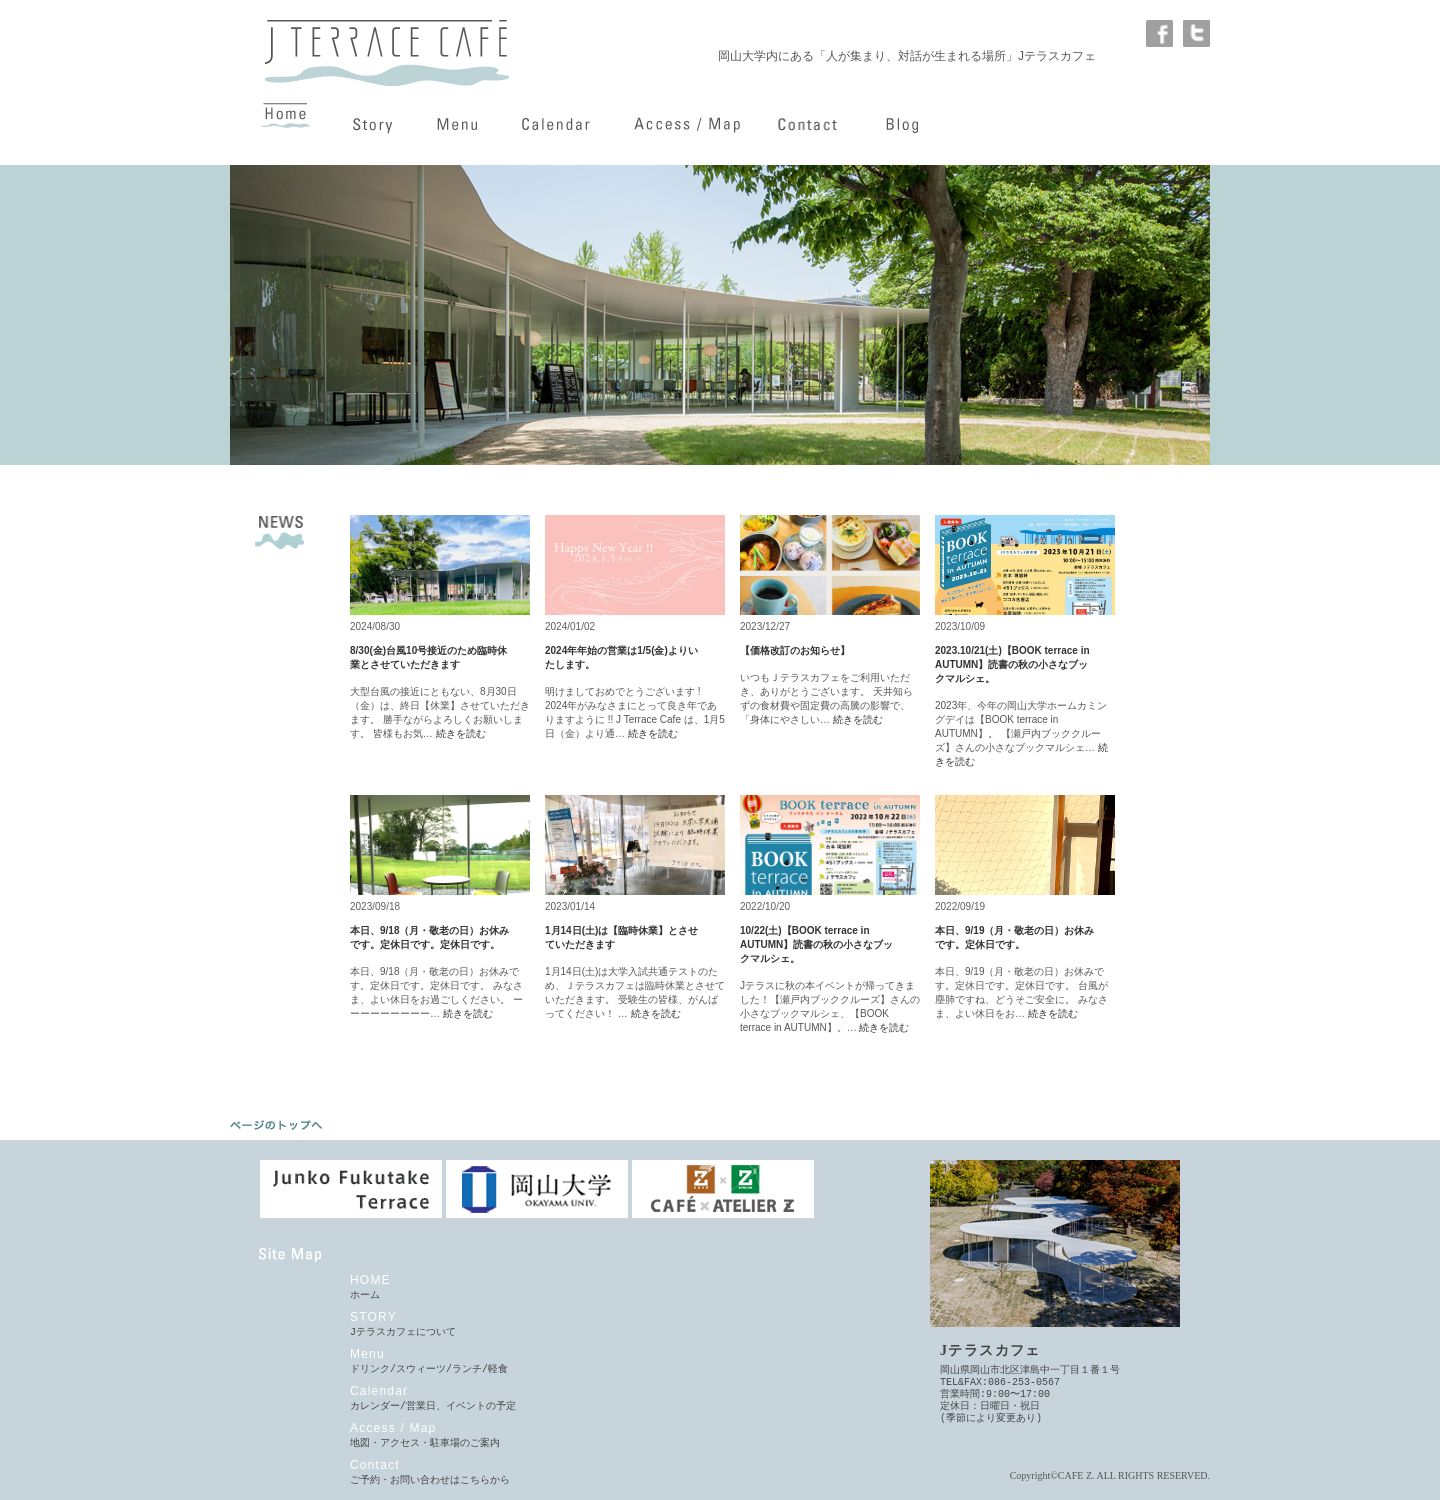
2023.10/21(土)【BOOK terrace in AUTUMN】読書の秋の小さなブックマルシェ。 (1012, 664)
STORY (373, 1317)
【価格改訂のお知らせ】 (795, 650)
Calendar (379, 1391)
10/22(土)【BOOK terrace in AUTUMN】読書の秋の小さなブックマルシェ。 (816, 944)
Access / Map (393, 1428)
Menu (367, 1354)
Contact (375, 1465)
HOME (370, 1280)
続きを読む (461, 733)
